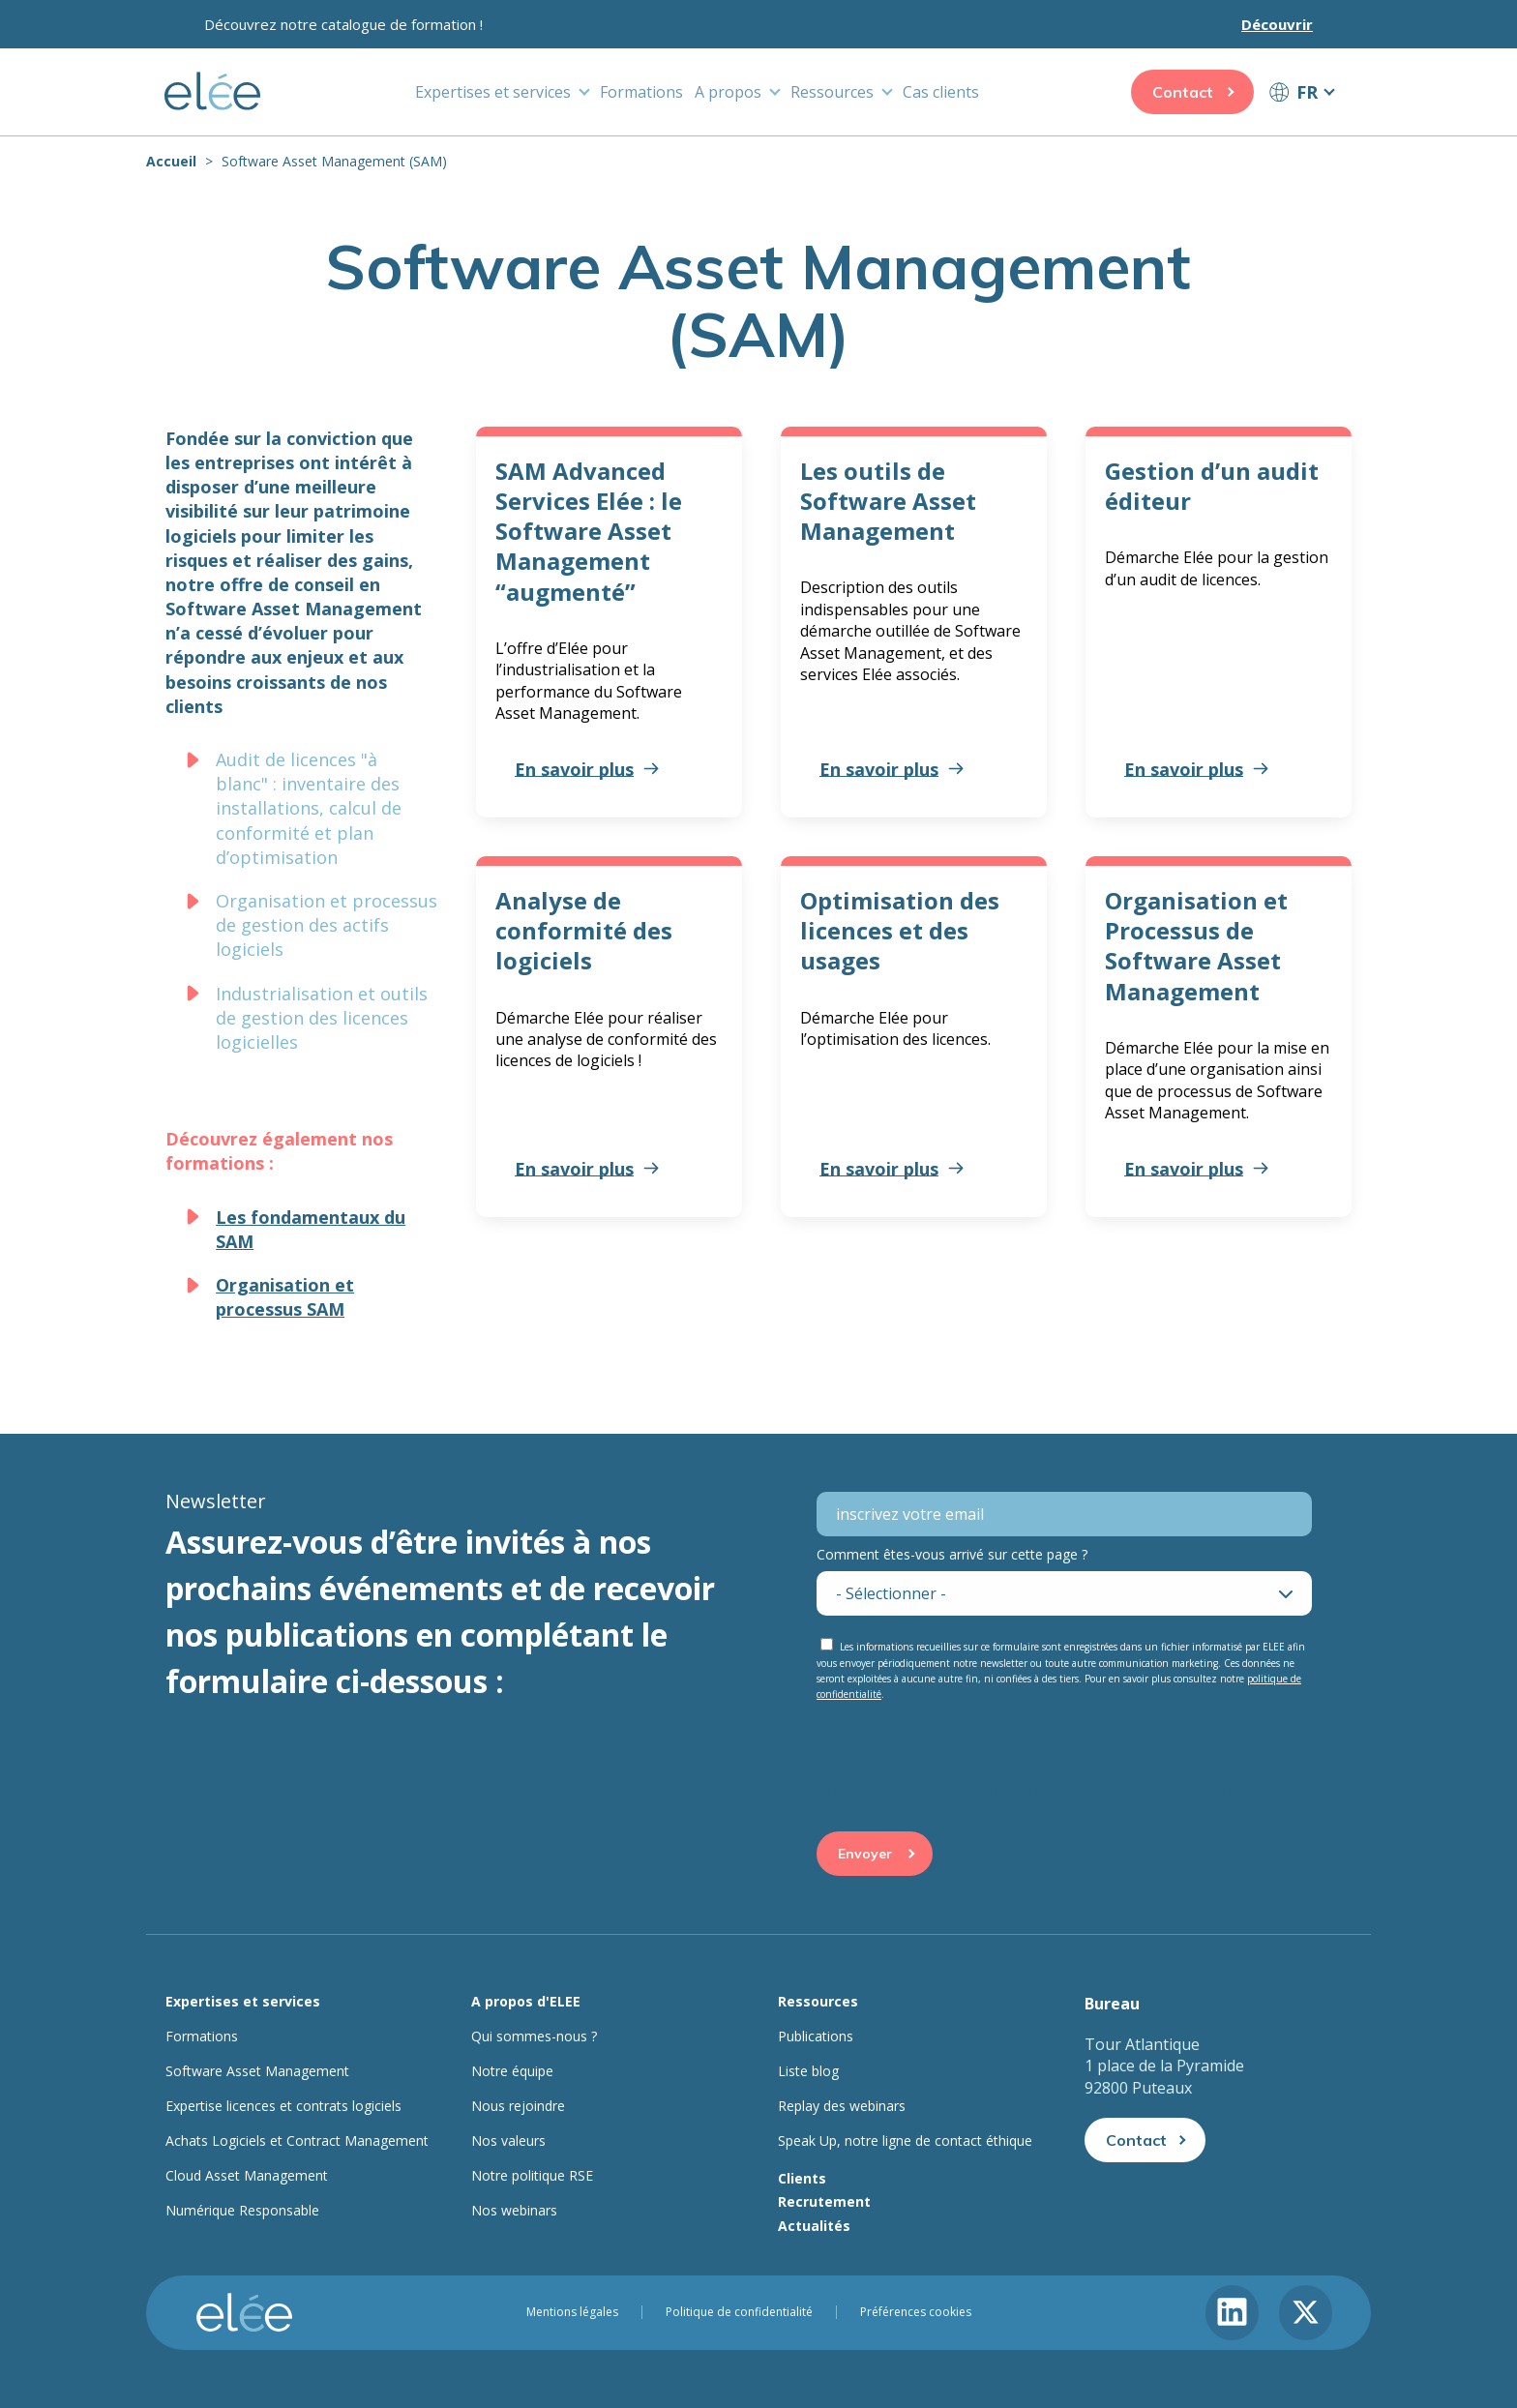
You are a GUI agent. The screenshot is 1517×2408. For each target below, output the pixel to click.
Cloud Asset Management (246, 2176)
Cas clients (941, 92)
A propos (728, 92)
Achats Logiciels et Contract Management (297, 2141)
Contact (1182, 92)
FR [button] (1307, 92)
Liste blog (808, 2071)
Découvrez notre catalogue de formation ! (343, 24)
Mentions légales (572, 2312)
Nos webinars (514, 2210)
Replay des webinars (842, 2106)
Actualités (814, 2225)
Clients (802, 2178)
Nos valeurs (508, 2141)
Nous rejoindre (518, 2106)
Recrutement (824, 2201)
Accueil (171, 161)
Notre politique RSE (532, 2176)
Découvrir (1277, 24)
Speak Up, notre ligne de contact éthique (905, 2141)
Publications (815, 2036)
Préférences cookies (915, 2312)
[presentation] (964, 1747)
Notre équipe (512, 2071)
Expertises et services (493, 92)
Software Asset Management (257, 2071)
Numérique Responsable (242, 2210)
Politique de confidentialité (739, 2312)
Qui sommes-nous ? (534, 2036)
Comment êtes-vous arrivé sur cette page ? (952, 1554)
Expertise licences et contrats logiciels (283, 2106)
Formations (641, 92)
